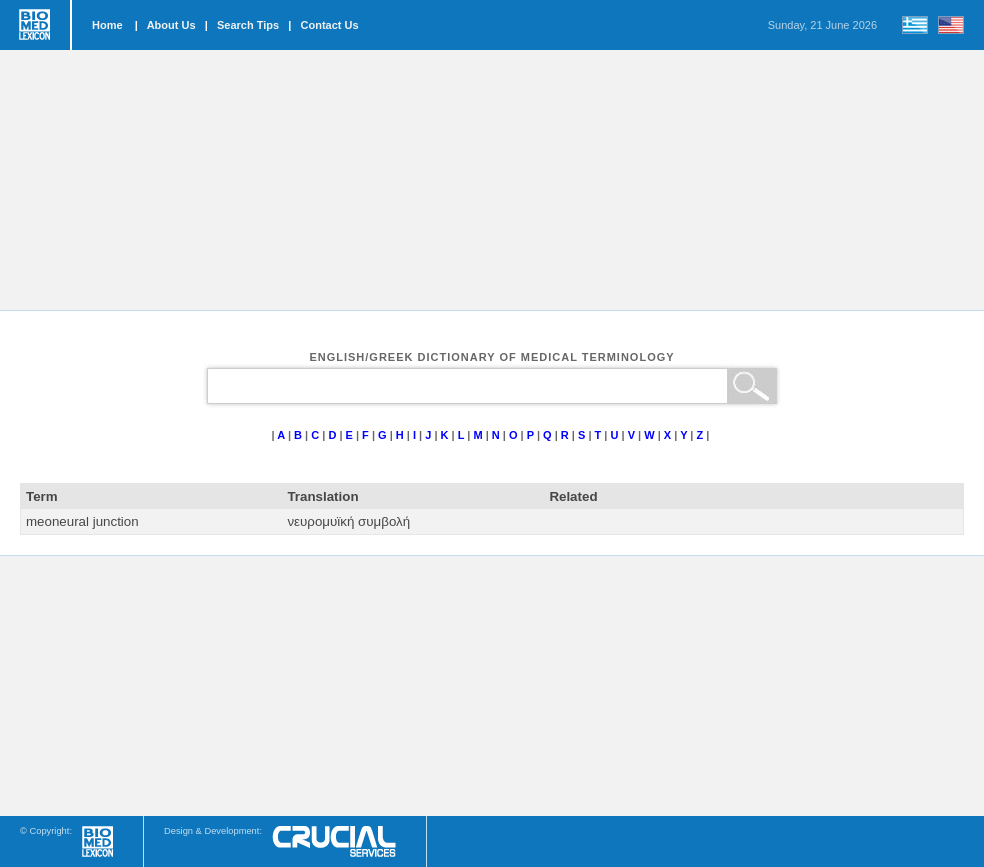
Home (107, 25)
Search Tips (248, 25)
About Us (171, 25)
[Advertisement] (492, 180)
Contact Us (330, 25)
